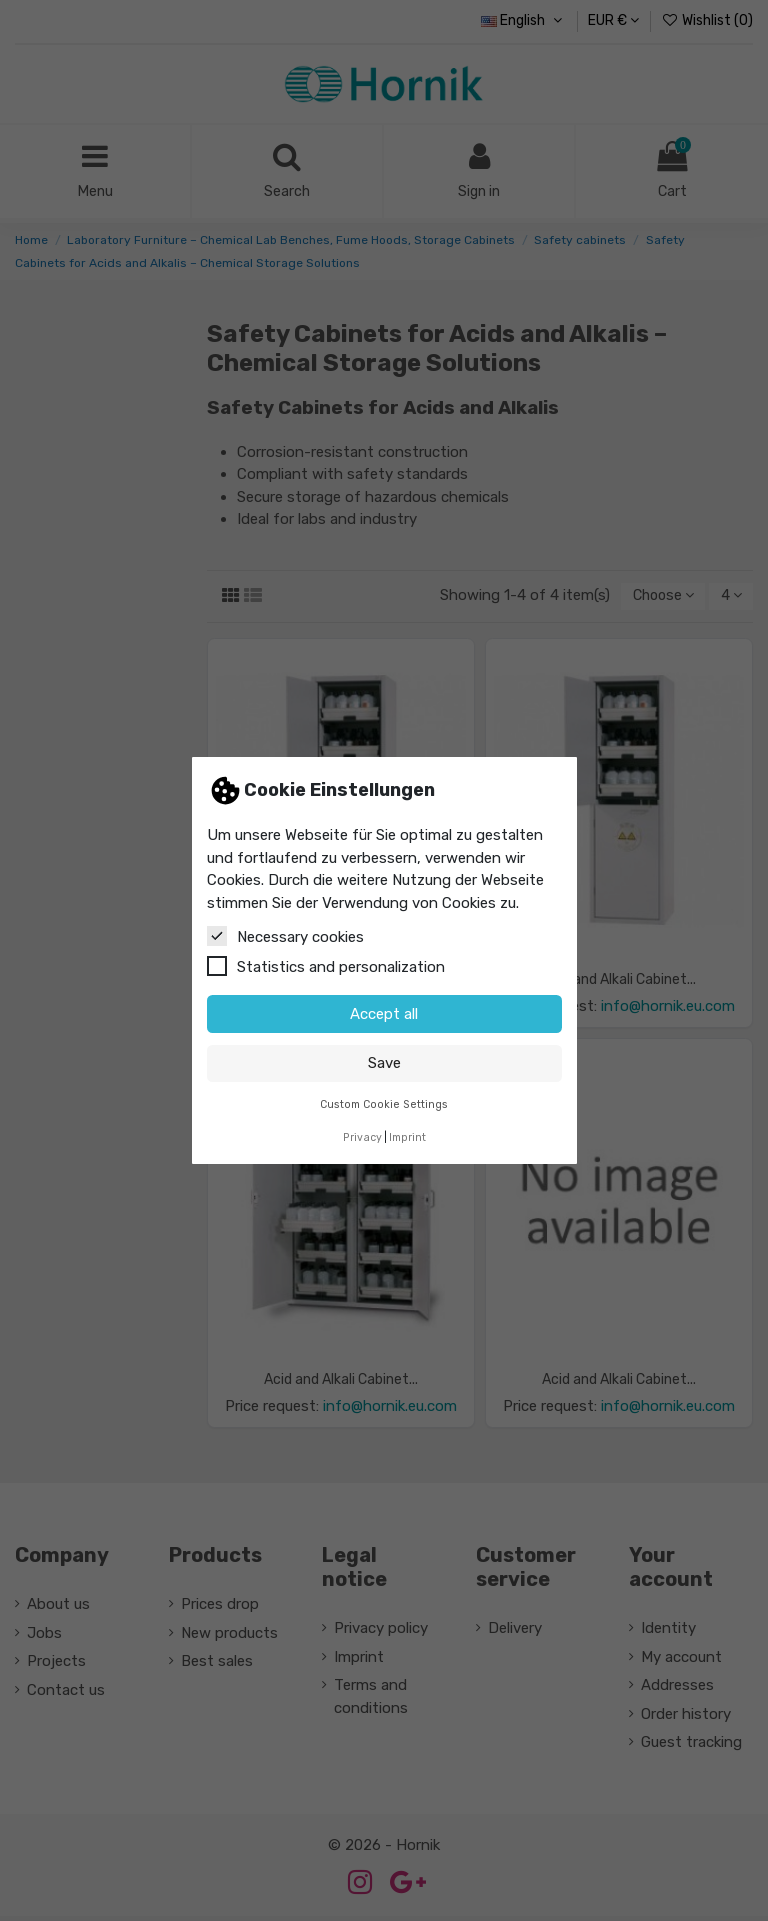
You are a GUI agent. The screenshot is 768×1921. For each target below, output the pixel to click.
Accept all (384, 1014)
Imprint (407, 1137)
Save (384, 1063)
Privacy (362, 1137)
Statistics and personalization (326, 966)
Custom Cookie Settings (384, 1104)
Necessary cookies (285, 936)
